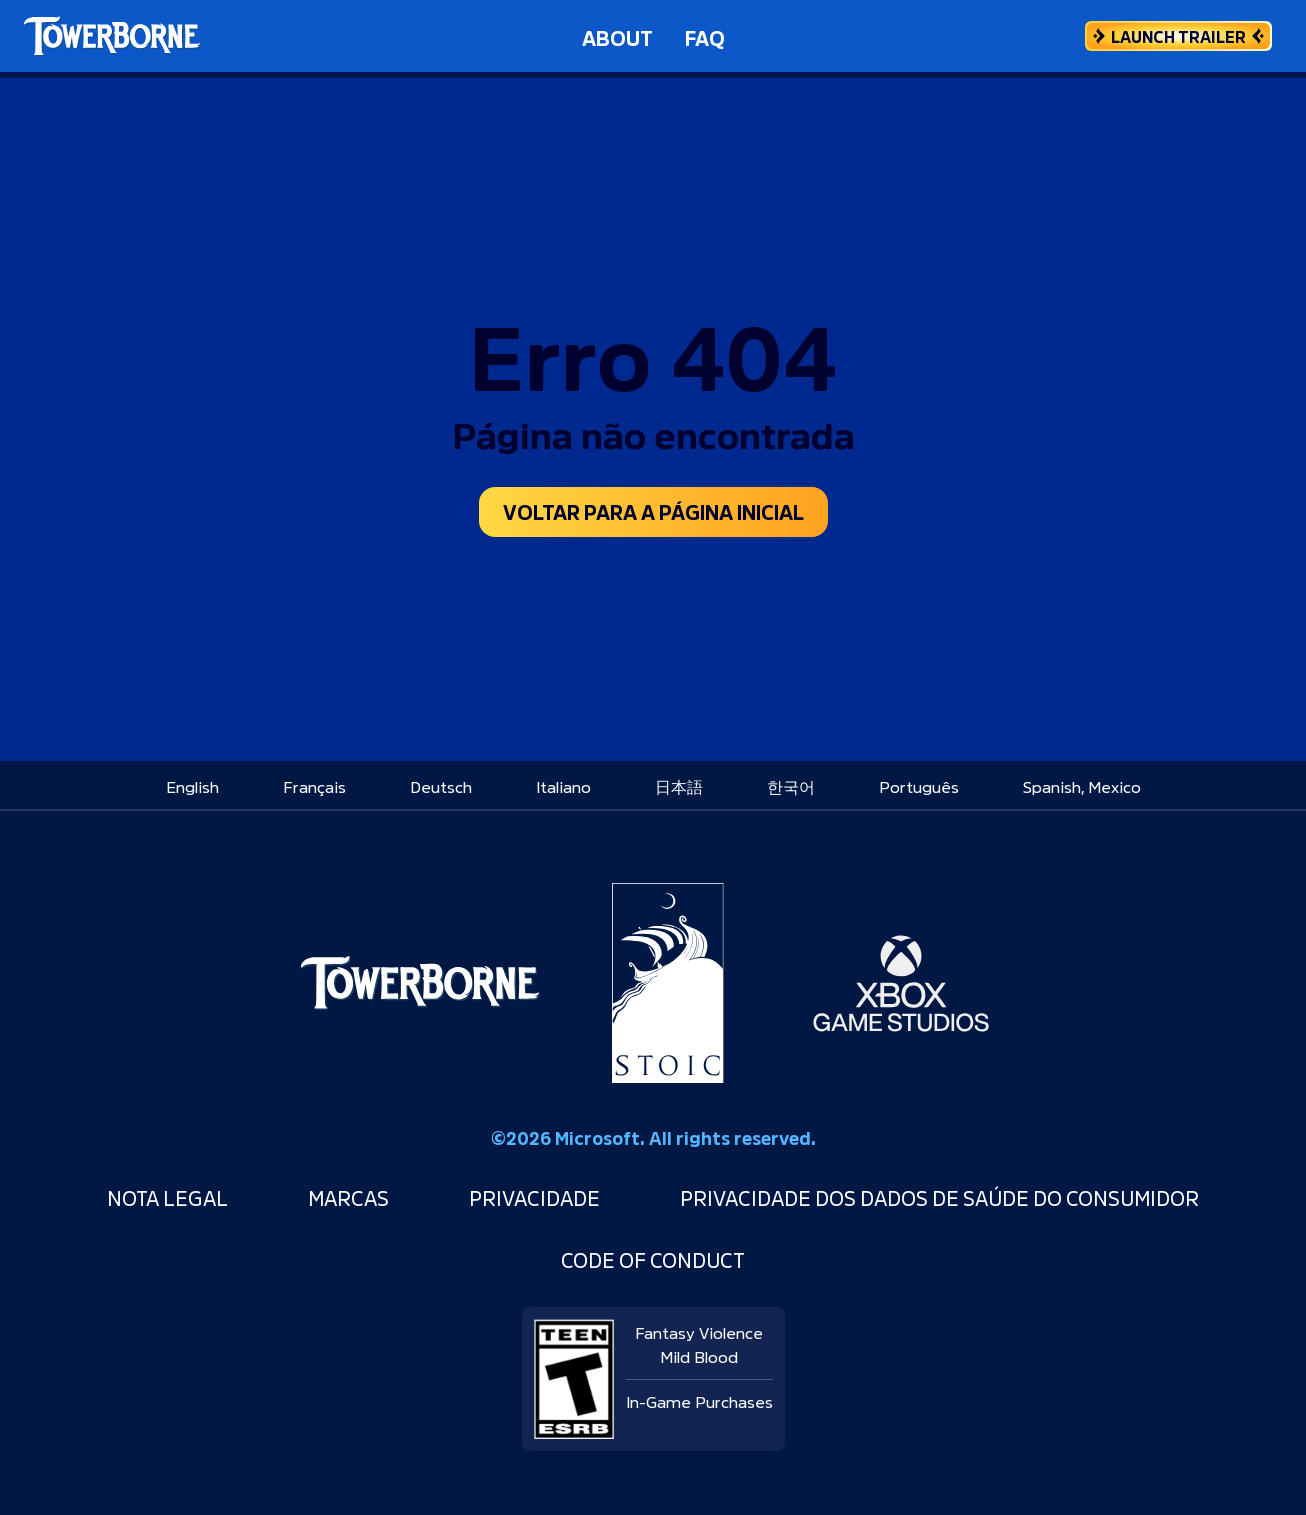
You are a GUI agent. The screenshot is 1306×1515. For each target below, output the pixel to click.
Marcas (348, 1196)
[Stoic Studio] (668, 983)
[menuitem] (192, 785)
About (617, 36)
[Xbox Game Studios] (901, 983)
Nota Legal (167, 1196)
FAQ (705, 36)
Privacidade (534, 1196)
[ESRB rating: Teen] (574, 1371)
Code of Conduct (653, 1258)
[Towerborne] (419, 983)
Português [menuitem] (919, 785)
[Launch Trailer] (1178, 36)
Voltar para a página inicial (653, 510)
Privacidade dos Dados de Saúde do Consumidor (939, 1196)
